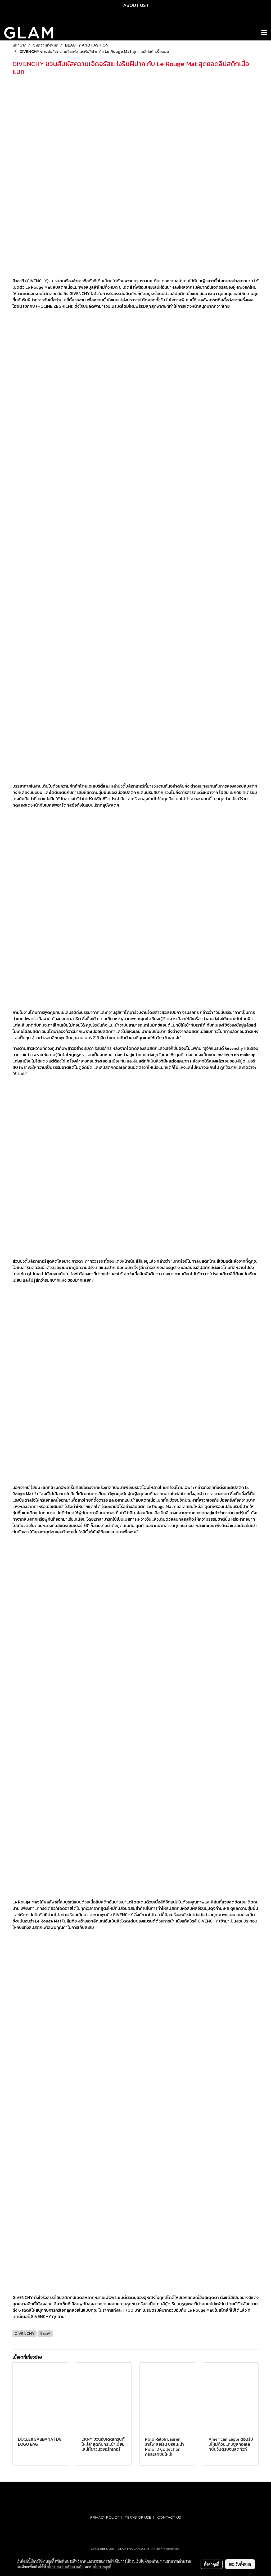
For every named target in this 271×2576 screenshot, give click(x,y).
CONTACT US (169, 2517)
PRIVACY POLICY (104, 2517)
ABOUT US (134, 5)
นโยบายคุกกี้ (102, 2566)
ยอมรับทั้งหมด (240, 2564)
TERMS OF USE (138, 2517)
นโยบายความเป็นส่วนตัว (65, 2566)
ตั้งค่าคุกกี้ (211, 2564)
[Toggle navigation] (264, 33)
